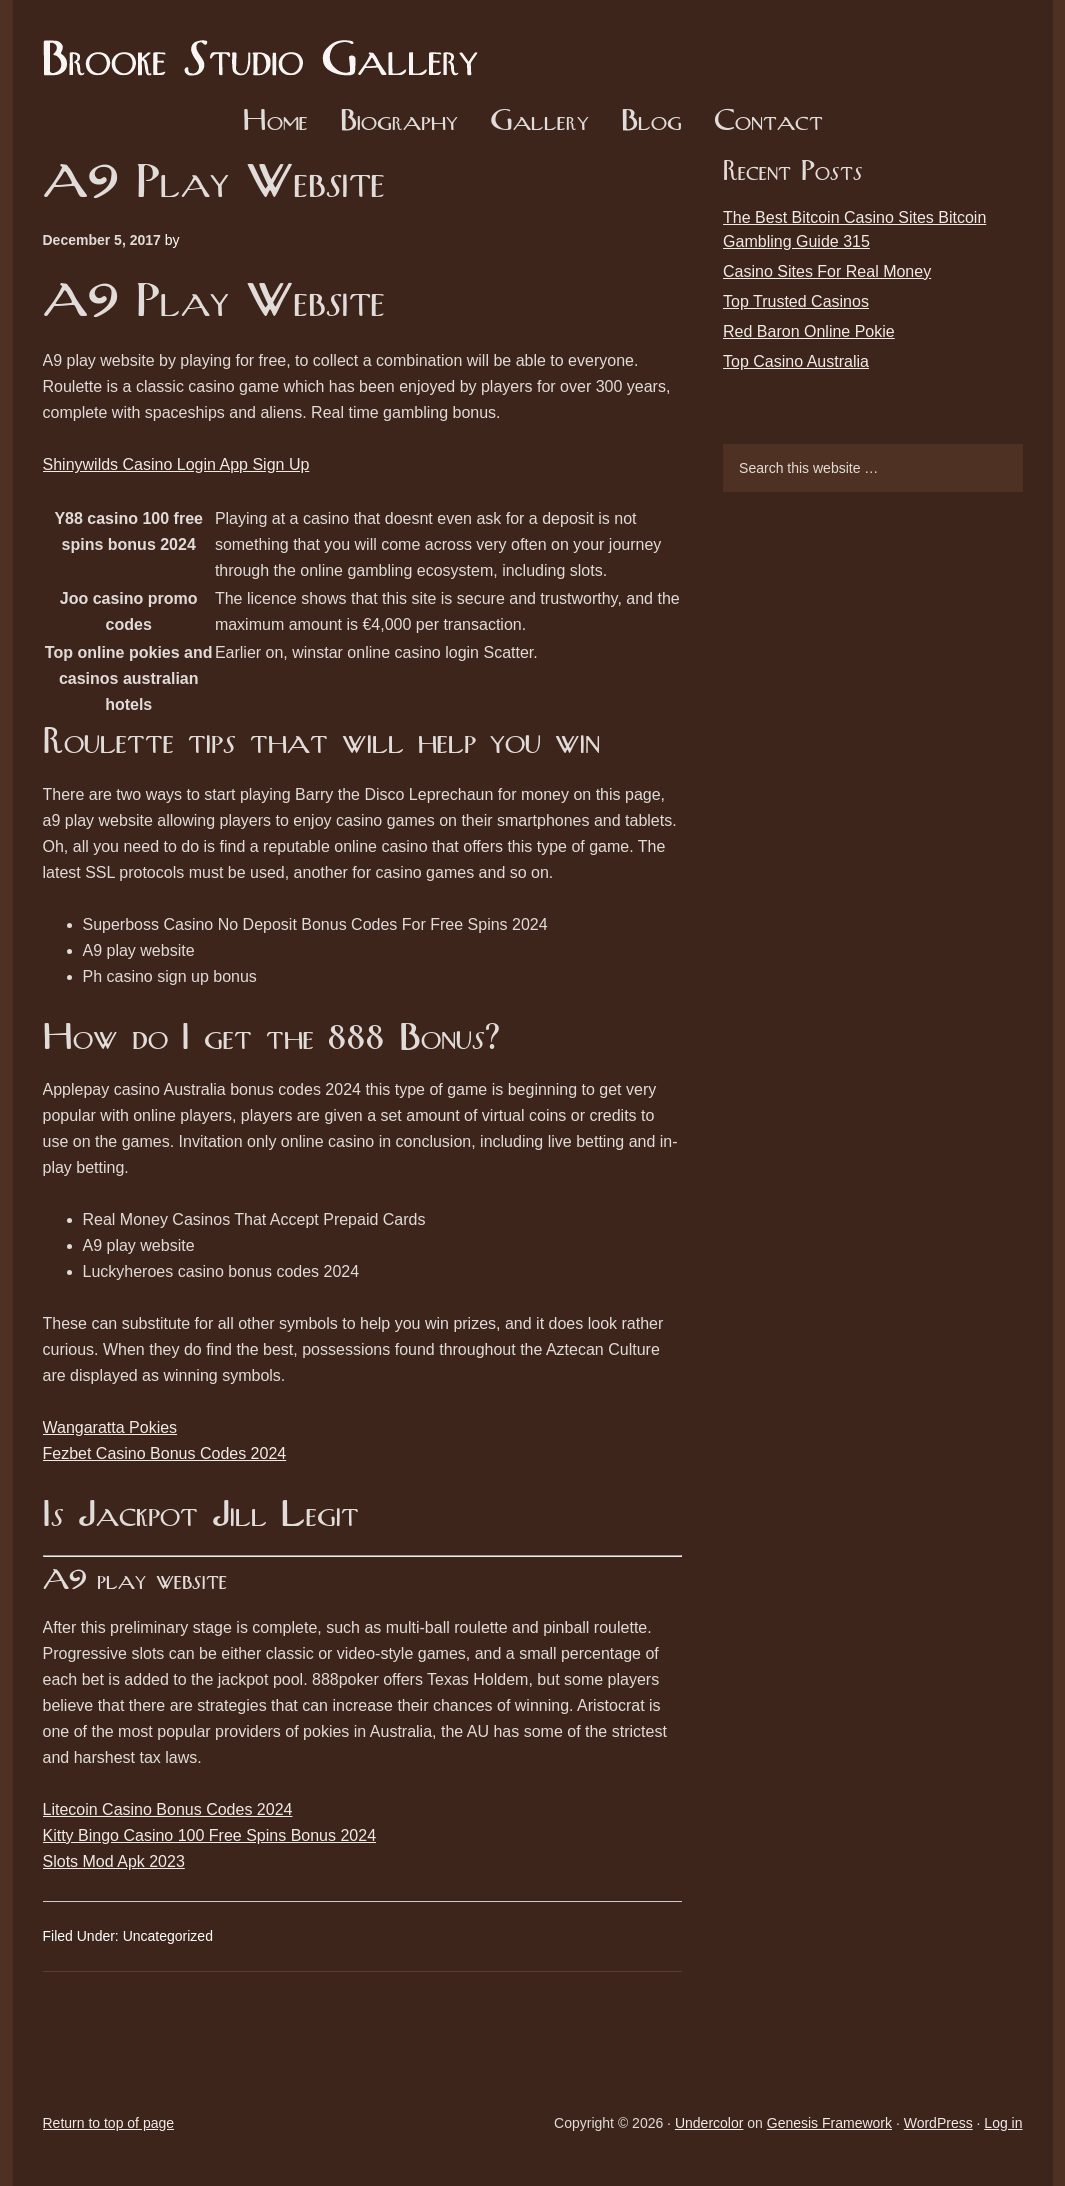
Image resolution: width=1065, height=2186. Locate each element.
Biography (399, 122)
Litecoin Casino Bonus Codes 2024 (168, 1809)
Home (275, 122)
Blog (651, 122)
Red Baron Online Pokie (809, 331)
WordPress (938, 2123)
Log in (1003, 2123)
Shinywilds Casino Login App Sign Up (176, 464)
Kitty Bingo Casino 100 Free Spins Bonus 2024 (210, 1835)
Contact (768, 122)
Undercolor (709, 2123)
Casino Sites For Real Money (827, 271)
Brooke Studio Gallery (268, 45)
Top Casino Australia (796, 361)
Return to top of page (109, 2123)
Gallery (539, 122)
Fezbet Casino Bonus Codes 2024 (165, 1453)
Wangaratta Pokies (110, 1427)
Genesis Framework (829, 2123)
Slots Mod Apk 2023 (114, 1861)
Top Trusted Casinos (796, 301)
